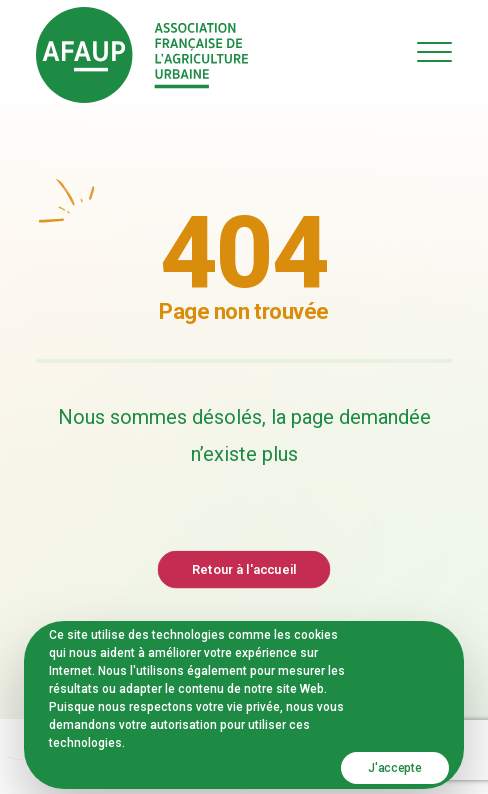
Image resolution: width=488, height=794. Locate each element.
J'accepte (394, 768)
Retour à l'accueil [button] (244, 568)
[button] (434, 51)
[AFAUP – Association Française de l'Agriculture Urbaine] (142, 55)
